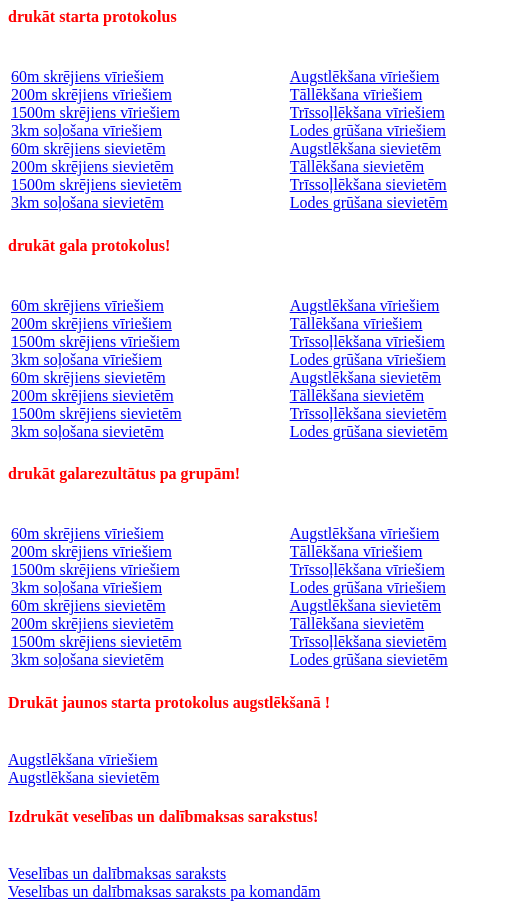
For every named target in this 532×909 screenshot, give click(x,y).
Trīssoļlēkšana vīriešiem (367, 112)
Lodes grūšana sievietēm (369, 202)
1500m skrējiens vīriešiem (95, 112)
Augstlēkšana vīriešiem (365, 76)
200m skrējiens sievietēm (92, 166)
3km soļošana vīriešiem (86, 130)
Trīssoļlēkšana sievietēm (368, 184)
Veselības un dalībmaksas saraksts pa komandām (164, 891)
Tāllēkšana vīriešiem (356, 94)
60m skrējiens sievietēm (88, 148)
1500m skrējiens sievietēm (96, 184)
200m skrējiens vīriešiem (91, 94)
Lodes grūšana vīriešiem (368, 130)
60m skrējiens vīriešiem (87, 76)
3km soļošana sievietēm (87, 202)
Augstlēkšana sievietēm (366, 148)
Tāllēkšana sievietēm (357, 166)
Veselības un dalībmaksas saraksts (117, 873)
